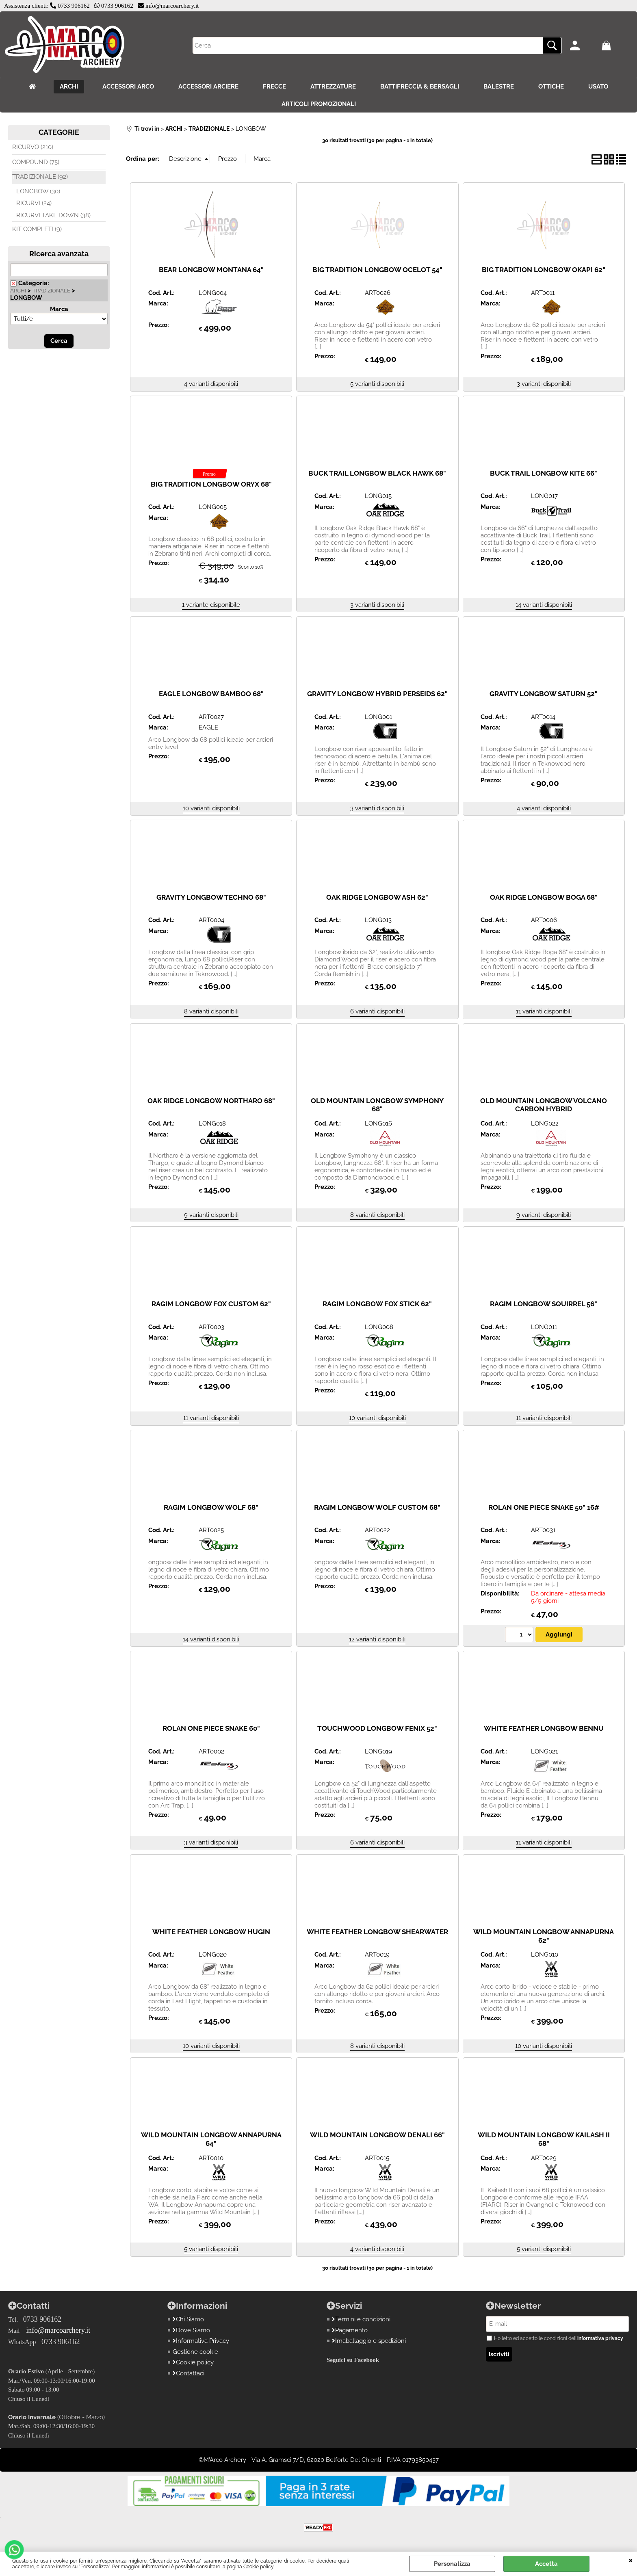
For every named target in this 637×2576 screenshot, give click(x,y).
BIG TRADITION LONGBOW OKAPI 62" (543, 270)
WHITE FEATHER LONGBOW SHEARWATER (377, 1932)
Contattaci (188, 2373)
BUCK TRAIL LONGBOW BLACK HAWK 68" (377, 473)
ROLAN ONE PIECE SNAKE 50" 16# (543, 1507)
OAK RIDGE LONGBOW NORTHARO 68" (211, 1101)
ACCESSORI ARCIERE (208, 86)
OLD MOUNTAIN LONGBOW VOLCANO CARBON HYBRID (543, 1105)
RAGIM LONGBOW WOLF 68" (211, 1507)
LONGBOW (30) (38, 191)
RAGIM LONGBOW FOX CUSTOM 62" (211, 1304)
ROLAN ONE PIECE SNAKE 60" (211, 1728)
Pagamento (350, 2330)
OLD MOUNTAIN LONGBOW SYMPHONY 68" (377, 1105)
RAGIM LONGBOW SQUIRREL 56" (543, 1304)
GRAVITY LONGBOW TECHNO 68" (211, 897)
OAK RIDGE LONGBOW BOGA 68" (544, 897)
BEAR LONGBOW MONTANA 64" (211, 270)
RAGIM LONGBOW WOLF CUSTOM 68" (377, 1507)
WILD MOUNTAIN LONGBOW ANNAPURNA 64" (211, 2139)
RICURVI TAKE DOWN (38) (53, 215)
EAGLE (208, 727)
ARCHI (69, 86)
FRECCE (274, 86)
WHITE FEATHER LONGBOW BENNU (544, 1728)
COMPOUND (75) (35, 162)
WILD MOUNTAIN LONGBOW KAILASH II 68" (544, 2139)
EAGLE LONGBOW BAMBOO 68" (211, 694)
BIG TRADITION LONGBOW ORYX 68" (211, 484)
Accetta (546, 2563)
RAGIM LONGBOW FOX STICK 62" (377, 1304)
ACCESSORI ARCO (128, 86)
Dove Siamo (191, 2330)
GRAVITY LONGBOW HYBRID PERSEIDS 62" (377, 694)
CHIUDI (630, 2560)
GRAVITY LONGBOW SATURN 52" (544, 694)
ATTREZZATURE (333, 86)
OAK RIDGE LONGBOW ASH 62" (377, 897)
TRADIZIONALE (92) (40, 176)
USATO (598, 86)
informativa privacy (600, 2338)
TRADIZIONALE (51, 291)
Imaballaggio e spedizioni (369, 2340)
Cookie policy (258, 2567)
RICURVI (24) (34, 203)
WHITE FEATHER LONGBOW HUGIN (211, 1932)
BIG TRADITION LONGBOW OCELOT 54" (377, 270)
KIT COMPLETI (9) (37, 229)
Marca (59, 309)
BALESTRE (498, 86)
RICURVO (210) (32, 147)
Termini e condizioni (361, 2319)
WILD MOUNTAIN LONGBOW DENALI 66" (377, 2135)
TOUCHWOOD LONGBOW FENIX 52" (377, 1728)
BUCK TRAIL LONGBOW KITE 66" (543, 473)
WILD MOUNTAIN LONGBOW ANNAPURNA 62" (543, 1936)
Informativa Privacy (201, 2340)
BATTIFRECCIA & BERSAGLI (419, 86)
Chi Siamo (188, 2319)
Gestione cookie (195, 2351)
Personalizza (452, 2563)
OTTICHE (551, 86)
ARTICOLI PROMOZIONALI (319, 104)
